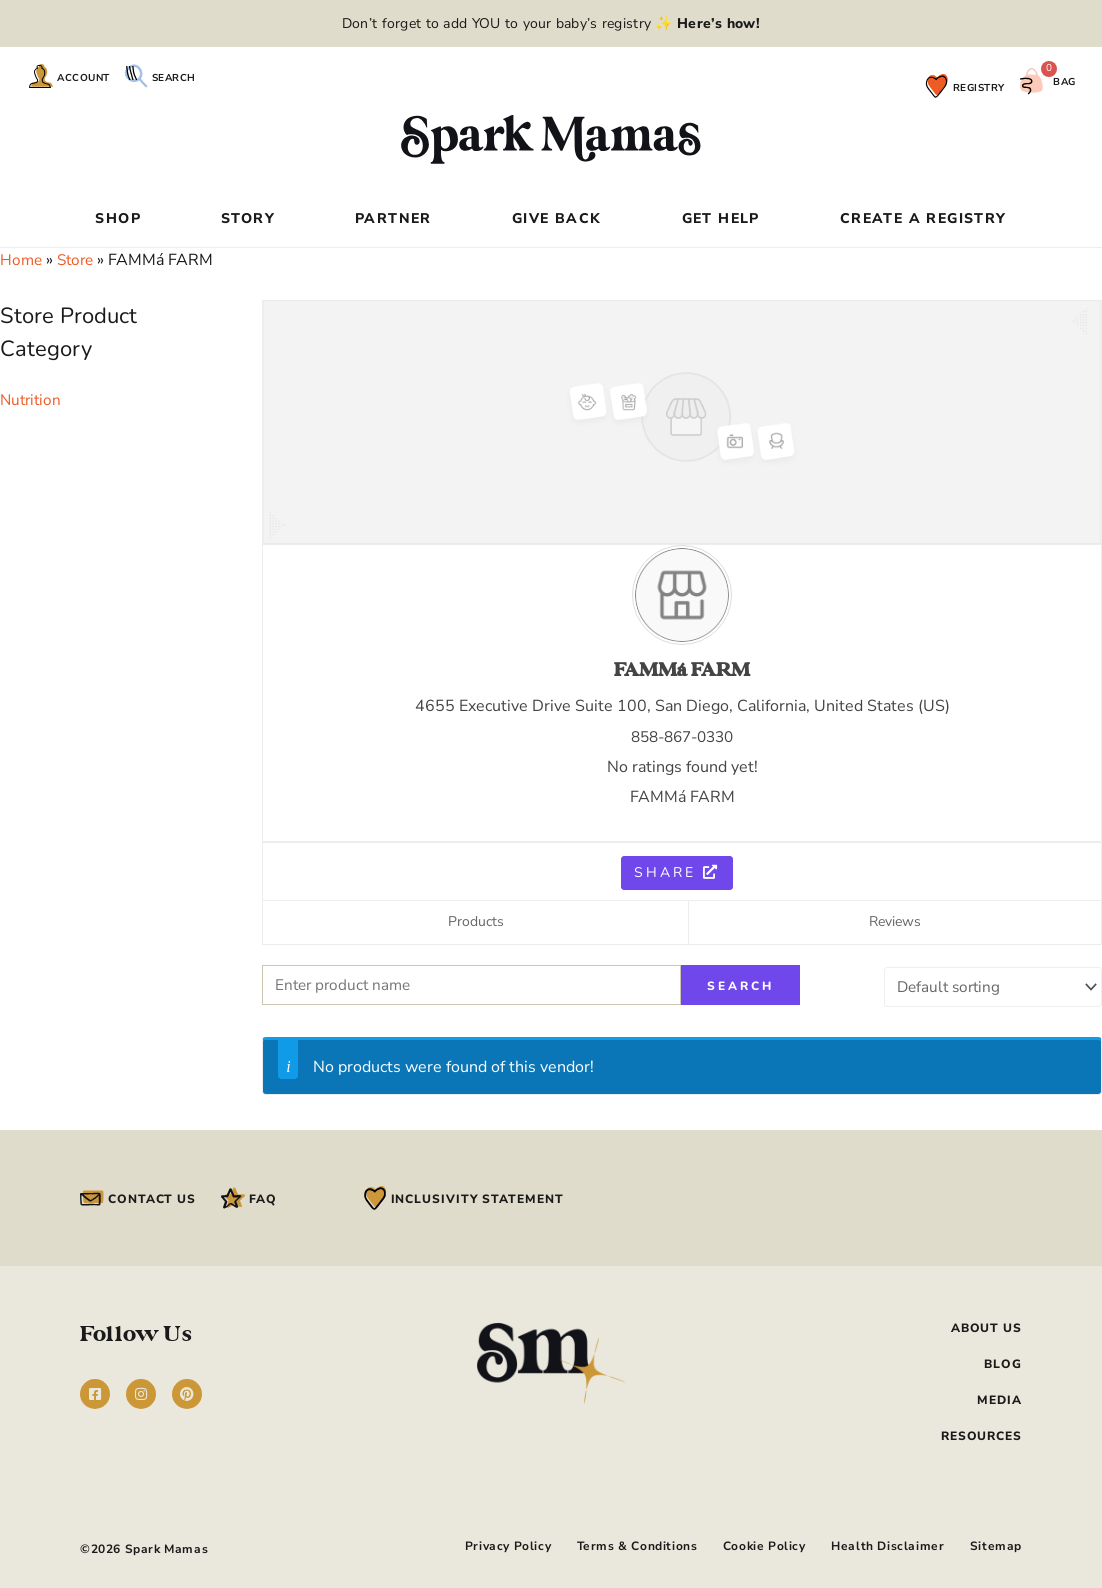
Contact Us (152, 1198)
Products (476, 922)
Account (83, 78)
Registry (979, 88)
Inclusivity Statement (477, 1198)
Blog (1003, 1363)
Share (677, 872)
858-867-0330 (682, 737)
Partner (393, 220)
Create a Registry (923, 220)
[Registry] (937, 86)
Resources (981, 1435)
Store (79, 260)
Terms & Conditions (617, 1543)
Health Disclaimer (881, 1543)
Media (999, 1399)
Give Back (557, 220)
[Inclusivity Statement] (375, 1197)
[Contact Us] (92, 1197)
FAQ (263, 1198)
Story (248, 220)
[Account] (41, 76)
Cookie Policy (751, 1543)
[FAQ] (233, 1197)
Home (22, 260)
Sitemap (996, 1543)
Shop (118, 220)
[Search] (136, 76)
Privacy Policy (482, 1543)
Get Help (721, 220)
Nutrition (32, 400)
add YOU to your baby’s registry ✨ (599, 23)
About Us (986, 1327)
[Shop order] (988, 986)
